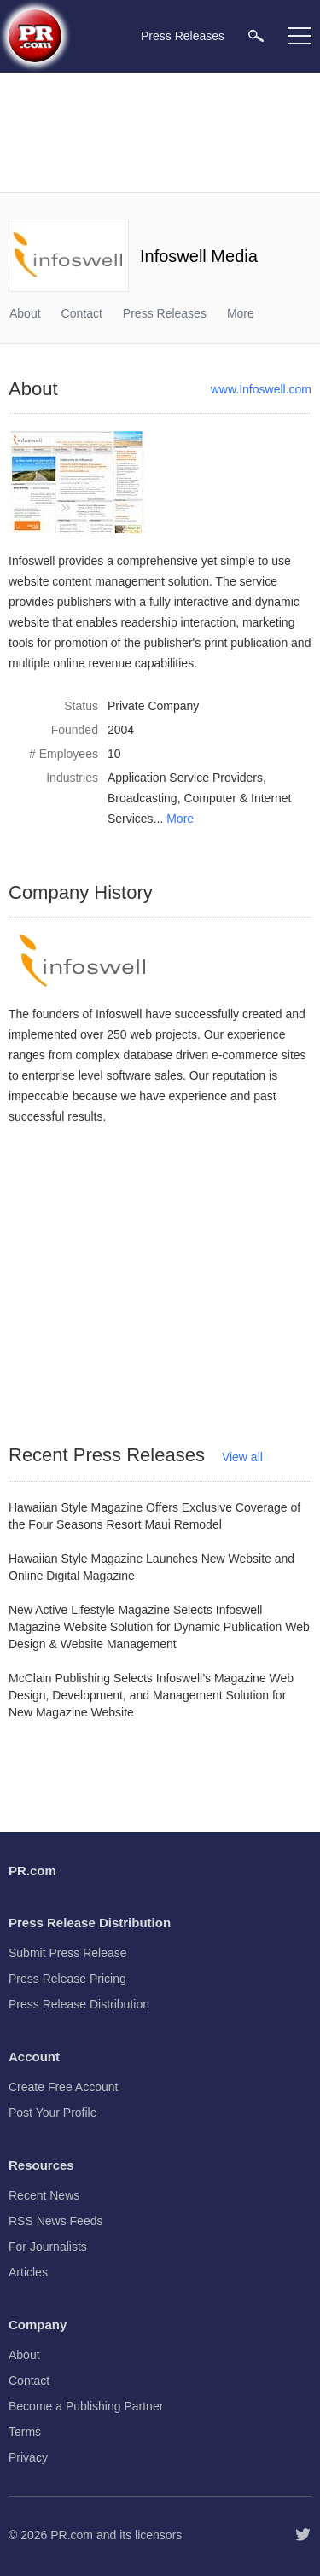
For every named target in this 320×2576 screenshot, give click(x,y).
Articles (28, 2272)
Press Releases (165, 313)
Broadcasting (142, 798)
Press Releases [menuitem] (182, 36)
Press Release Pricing (67, 1978)
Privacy (28, 2457)
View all (242, 1457)
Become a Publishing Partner (86, 2406)
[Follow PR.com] (302, 2535)
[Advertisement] (162, 132)
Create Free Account (63, 2087)
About (25, 313)
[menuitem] (256, 35)
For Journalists (48, 2246)
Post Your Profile (53, 2112)
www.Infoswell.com (261, 389)
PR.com (71, 2535)
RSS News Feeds (55, 2221)
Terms (25, 2432)
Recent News (44, 2195)
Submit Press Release (68, 1953)
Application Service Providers (185, 777)
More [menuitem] (240, 313)
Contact (81, 313)
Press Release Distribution (79, 2004)
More (180, 818)
